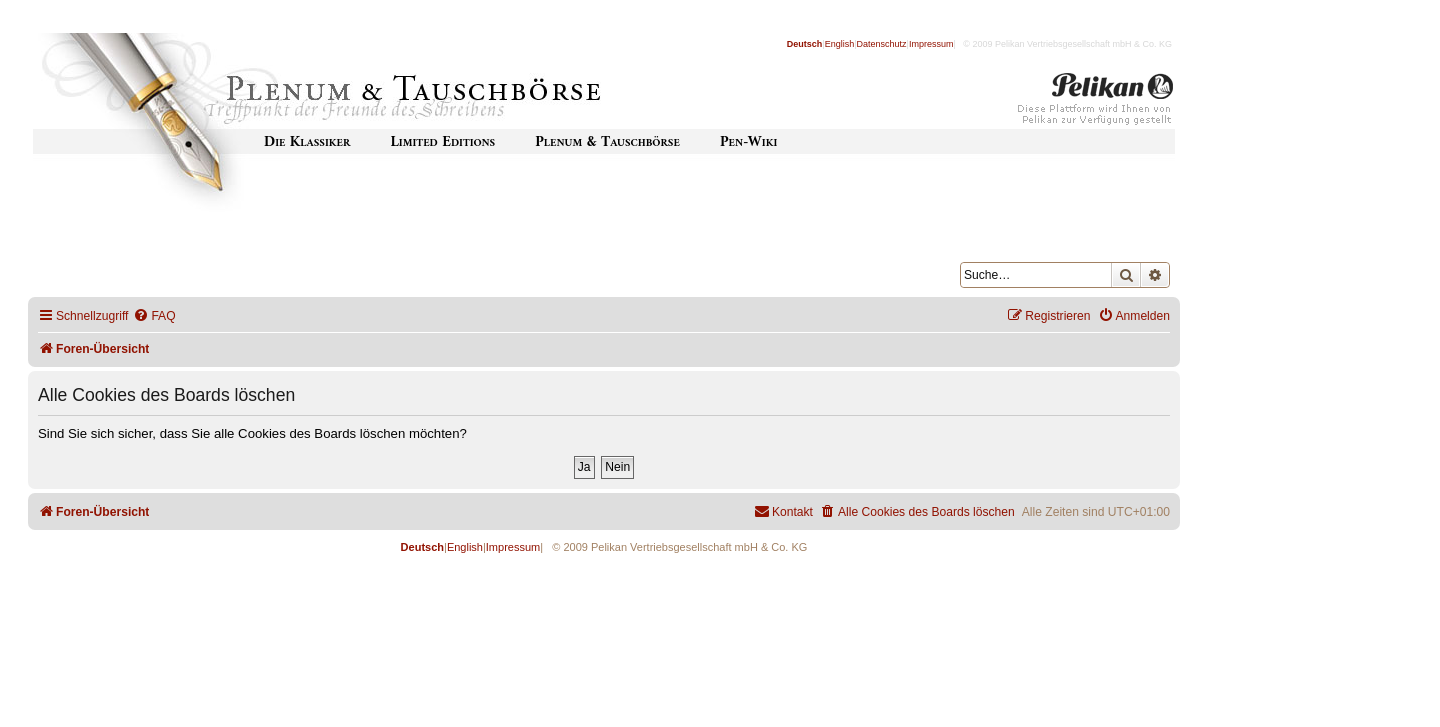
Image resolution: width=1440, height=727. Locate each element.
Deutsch (805, 44)
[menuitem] (154, 316)
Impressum (931, 44)
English (840, 44)
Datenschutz (882, 44)
